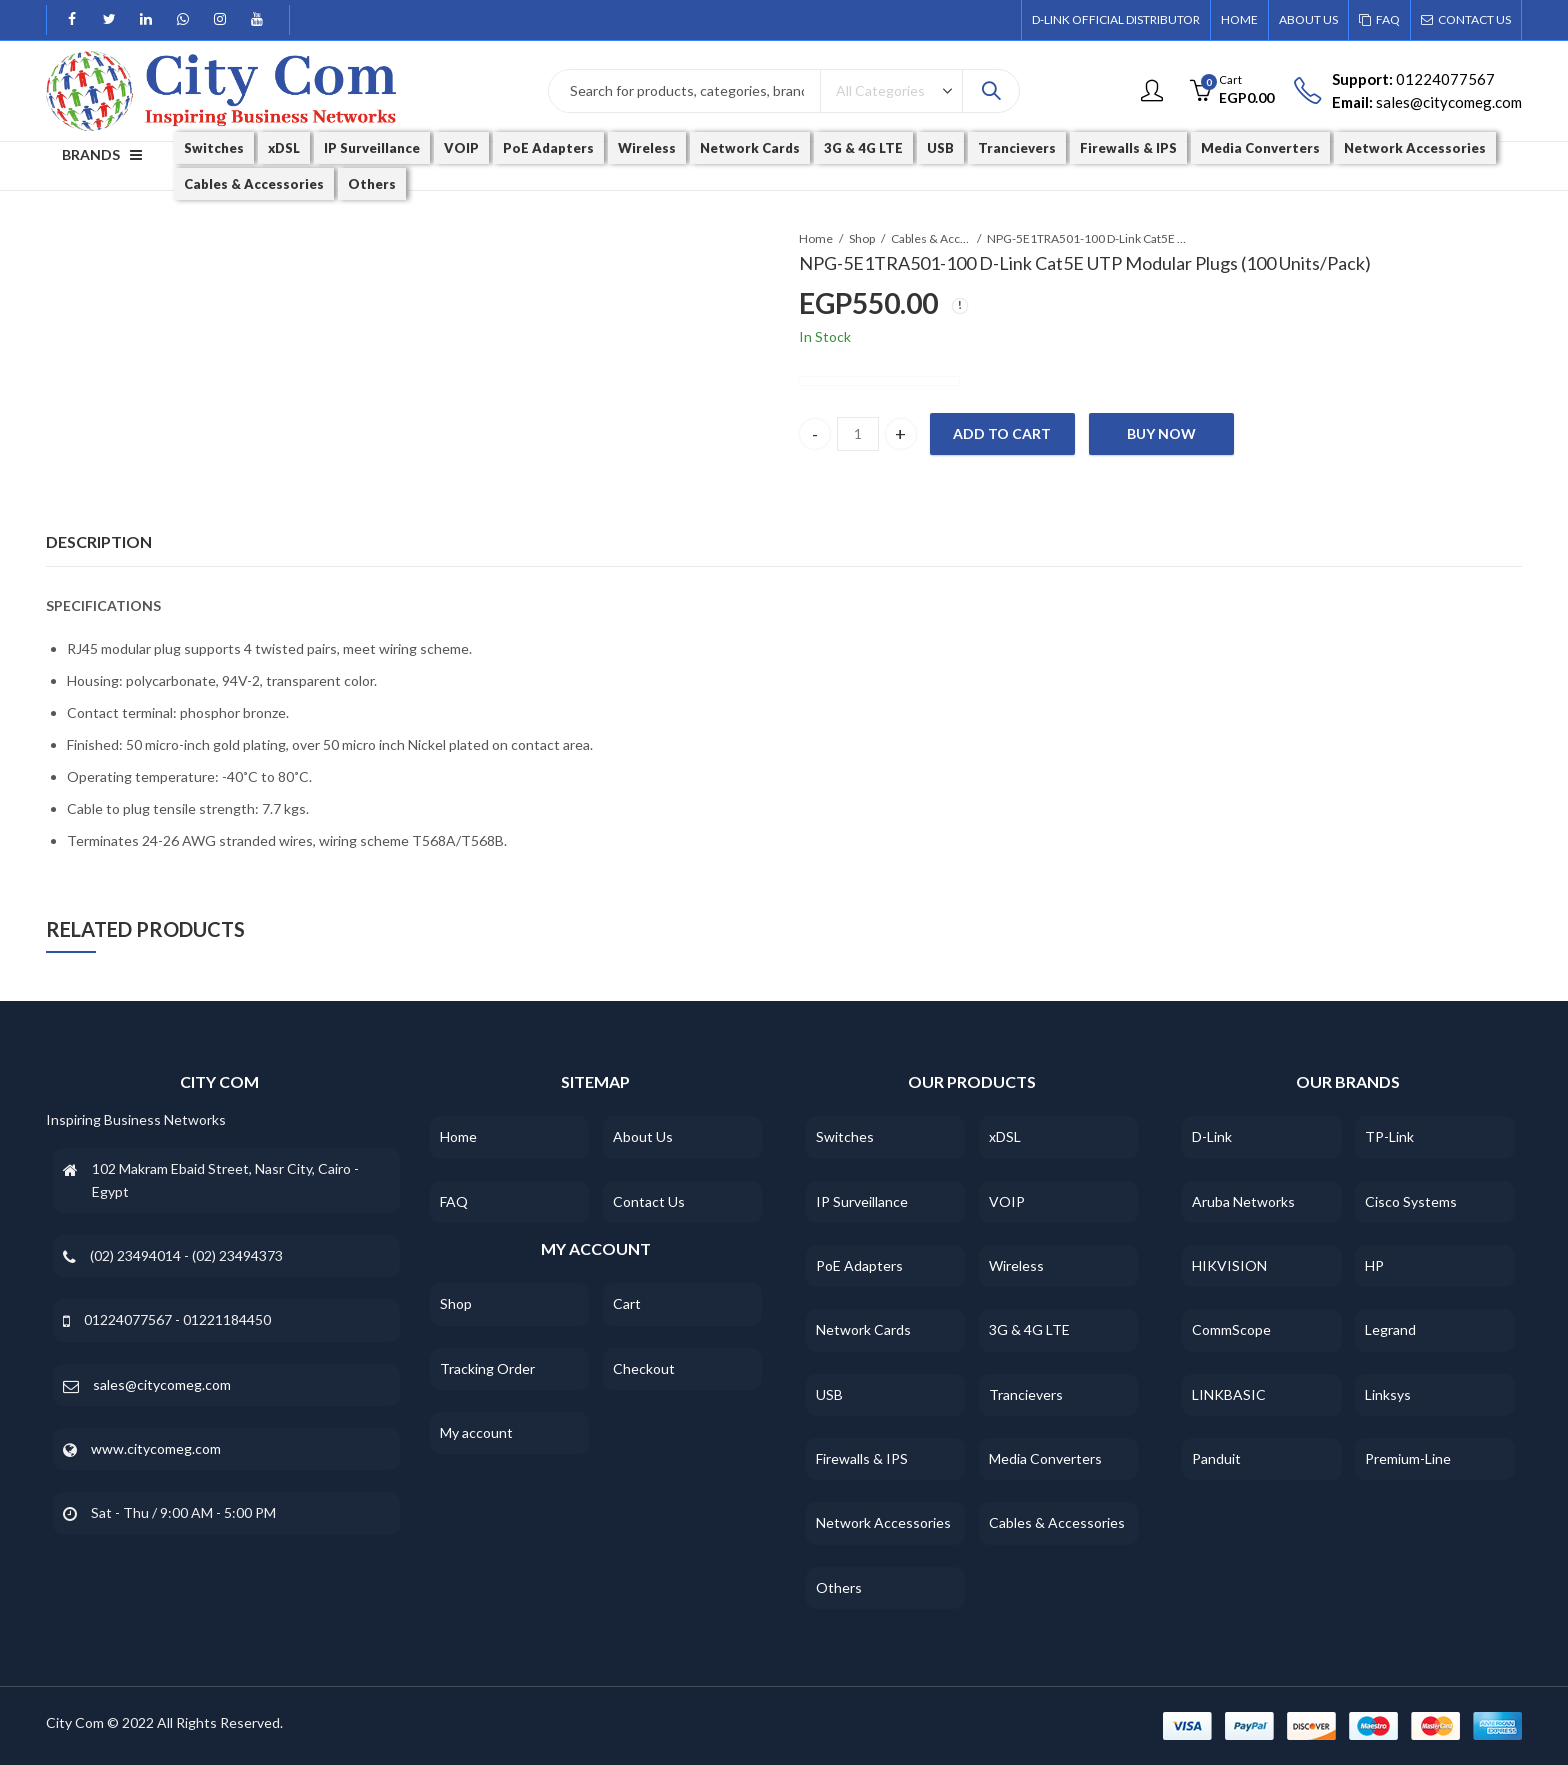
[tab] (99, 542)
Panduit (1216, 1458)
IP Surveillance (862, 1201)
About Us (643, 1136)
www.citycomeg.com (156, 1448)
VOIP (1007, 1201)
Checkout (644, 1368)
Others (839, 1587)
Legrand (1390, 1329)
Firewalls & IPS (862, 1458)
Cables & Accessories (931, 238)
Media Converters (1045, 1458)
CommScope (1231, 1329)
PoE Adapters (859, 1265)
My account (476, 1432)
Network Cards (863, 1329)
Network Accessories (883, 1522)
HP (1374, 1265)
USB (829, 1394)
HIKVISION (1229, 1265)
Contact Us (649, 1201)
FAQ (454, 1201)
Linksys (1388, 1394)
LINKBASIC (1229, 1394)
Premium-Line (1408, 1458)
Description (99, 541)
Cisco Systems (1411, 1201)
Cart (627, 1303)
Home (816, 238)
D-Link (1212, 1136)
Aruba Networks (1243, 1201)
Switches (845, 1136)
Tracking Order (487, 1368)
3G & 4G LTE (1029, 1329)
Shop (862, 238)
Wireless (1016, 1265)
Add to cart (1002, 433)
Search (991, 91)
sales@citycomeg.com (162, 1384)
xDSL (1005, 1136)
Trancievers (1026, 1394)
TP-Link (1389, 1136)
